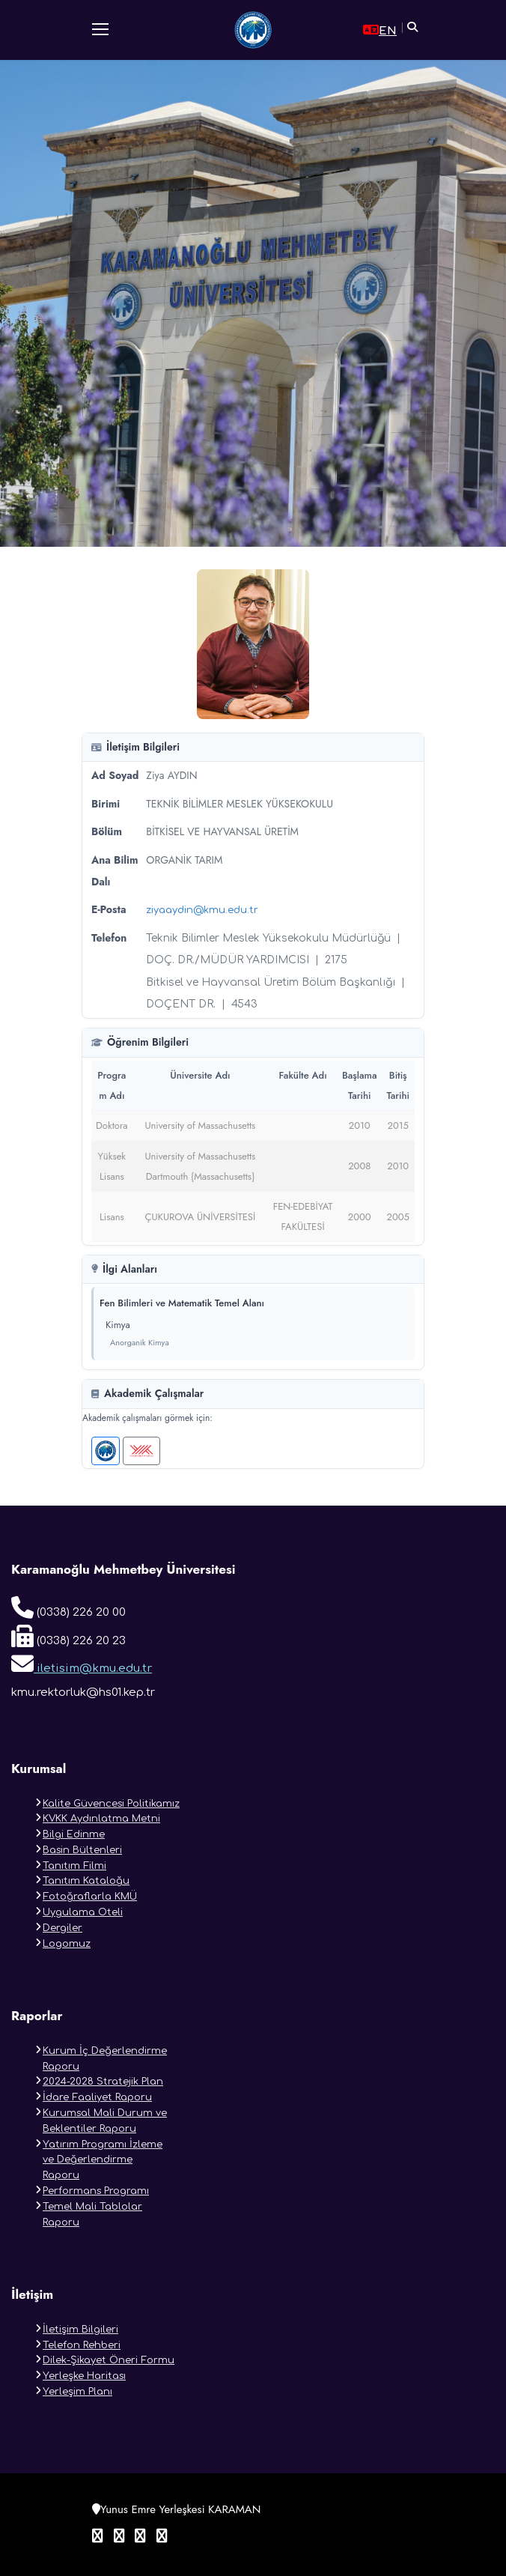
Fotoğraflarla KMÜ (90, 1896)
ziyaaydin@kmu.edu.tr (202, 910)
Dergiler (62, 1928)
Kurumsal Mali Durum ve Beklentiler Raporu (105, 2121)
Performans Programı (96, 2191)
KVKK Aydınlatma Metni (101, 1818)
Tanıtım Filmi (74, 1866)
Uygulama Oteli (83, 1912)
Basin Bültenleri (82, 1850)
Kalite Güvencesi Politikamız (111, 1803)
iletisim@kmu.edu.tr (81, 1663)
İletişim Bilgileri (80, 2329)
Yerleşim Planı (77, 2391)
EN (380, 30)
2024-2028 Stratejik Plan (103, 2081)
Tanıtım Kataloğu (86, 1881)
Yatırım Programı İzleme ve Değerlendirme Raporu (102, 2160)
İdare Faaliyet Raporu (97, 2097)
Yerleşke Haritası (84, 2376)
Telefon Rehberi (82, 2345)
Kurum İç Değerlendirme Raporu (105, 2059)
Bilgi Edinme (74, 1834)
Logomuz (67, 1944)
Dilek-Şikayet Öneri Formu (108, 2360)
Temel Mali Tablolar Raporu (92, 2214)
